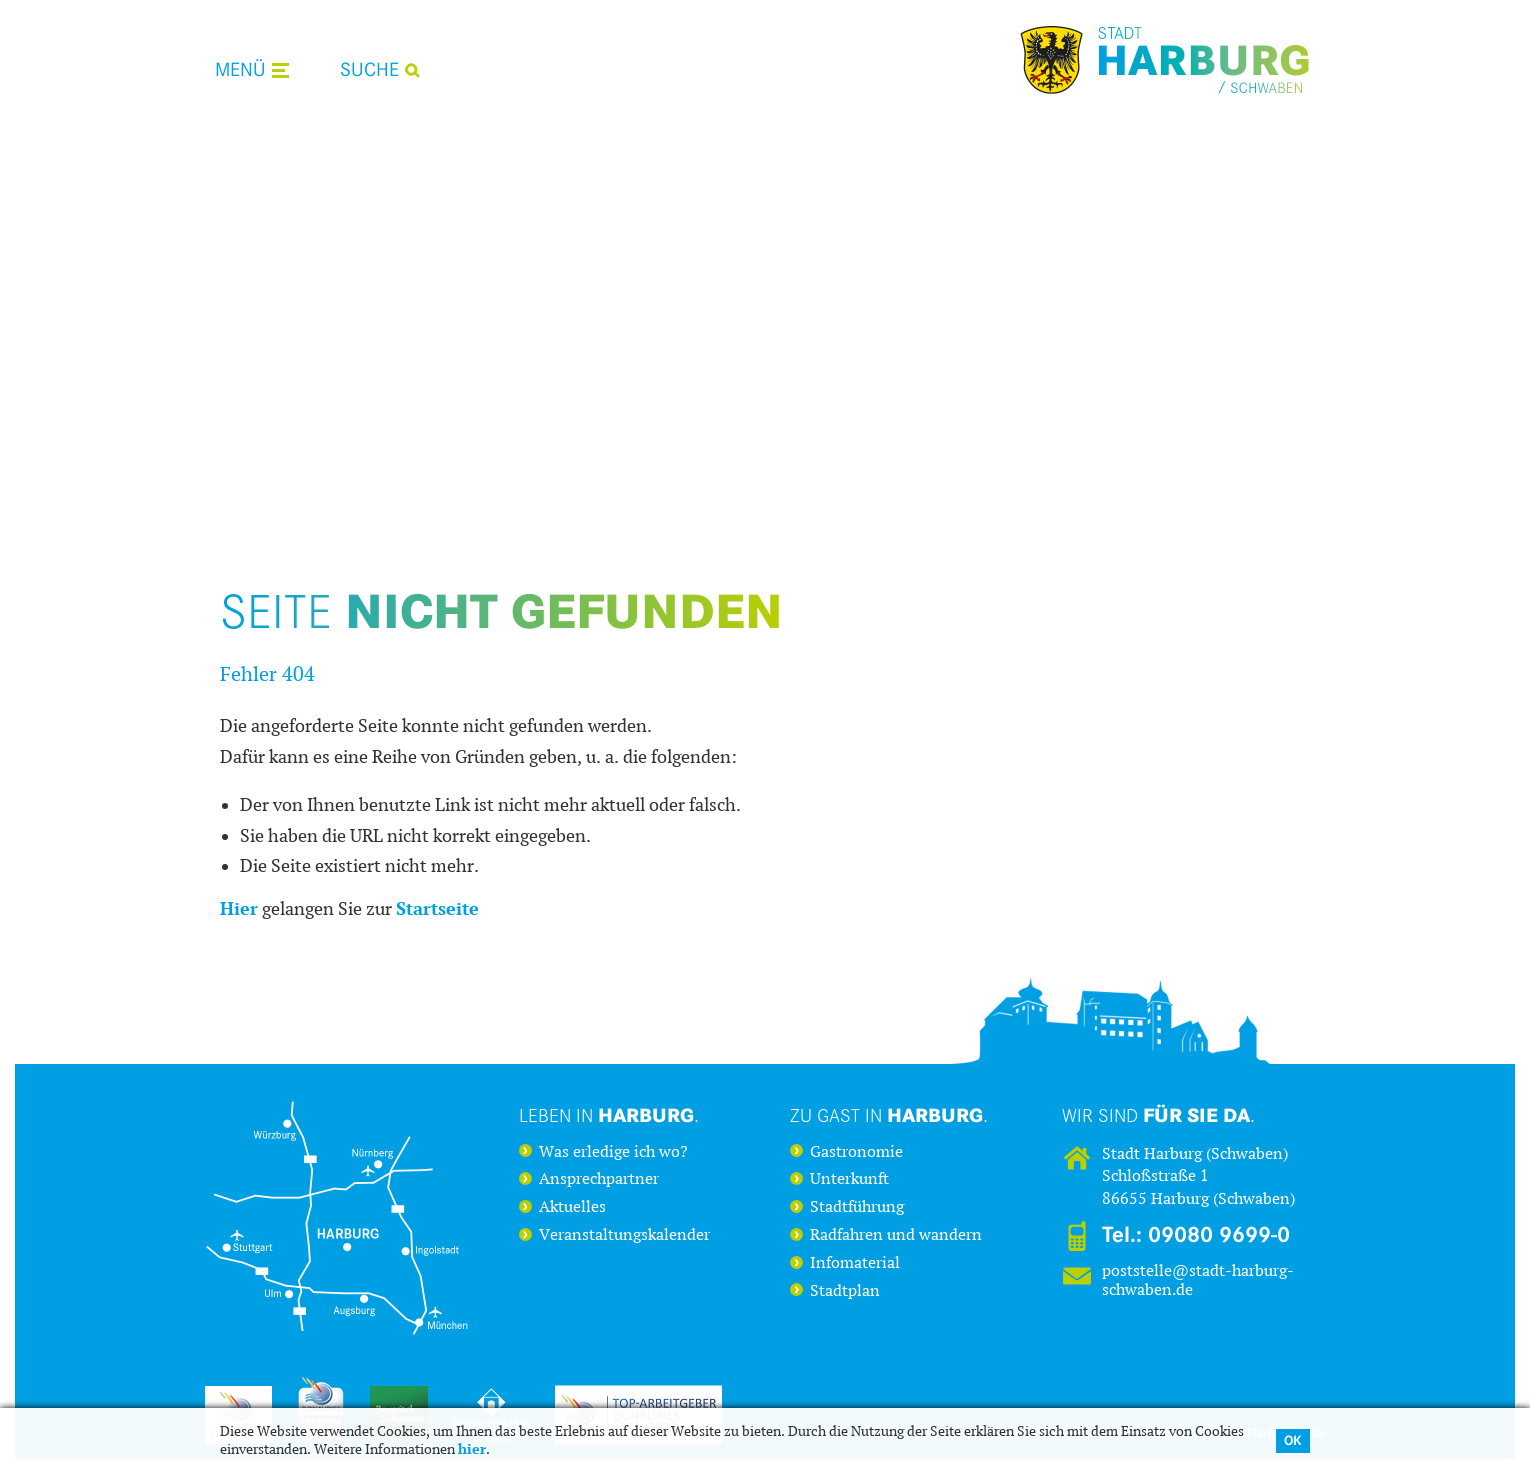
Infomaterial (855, 1263)
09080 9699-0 (1219, 1235)
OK (1293, 1440)
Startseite (437, 909)
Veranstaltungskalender (624, 1235)
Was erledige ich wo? (613, 1152)
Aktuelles (572, 1207)
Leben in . (609, 1115)
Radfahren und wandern (896, 1235)
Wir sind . (1158, 1115)
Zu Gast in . (889, 1115)
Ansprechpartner (599, 1179)
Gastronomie (856, 1152)
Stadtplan (845, 1291)
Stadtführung (857, 1207)
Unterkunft (849, 1179)
